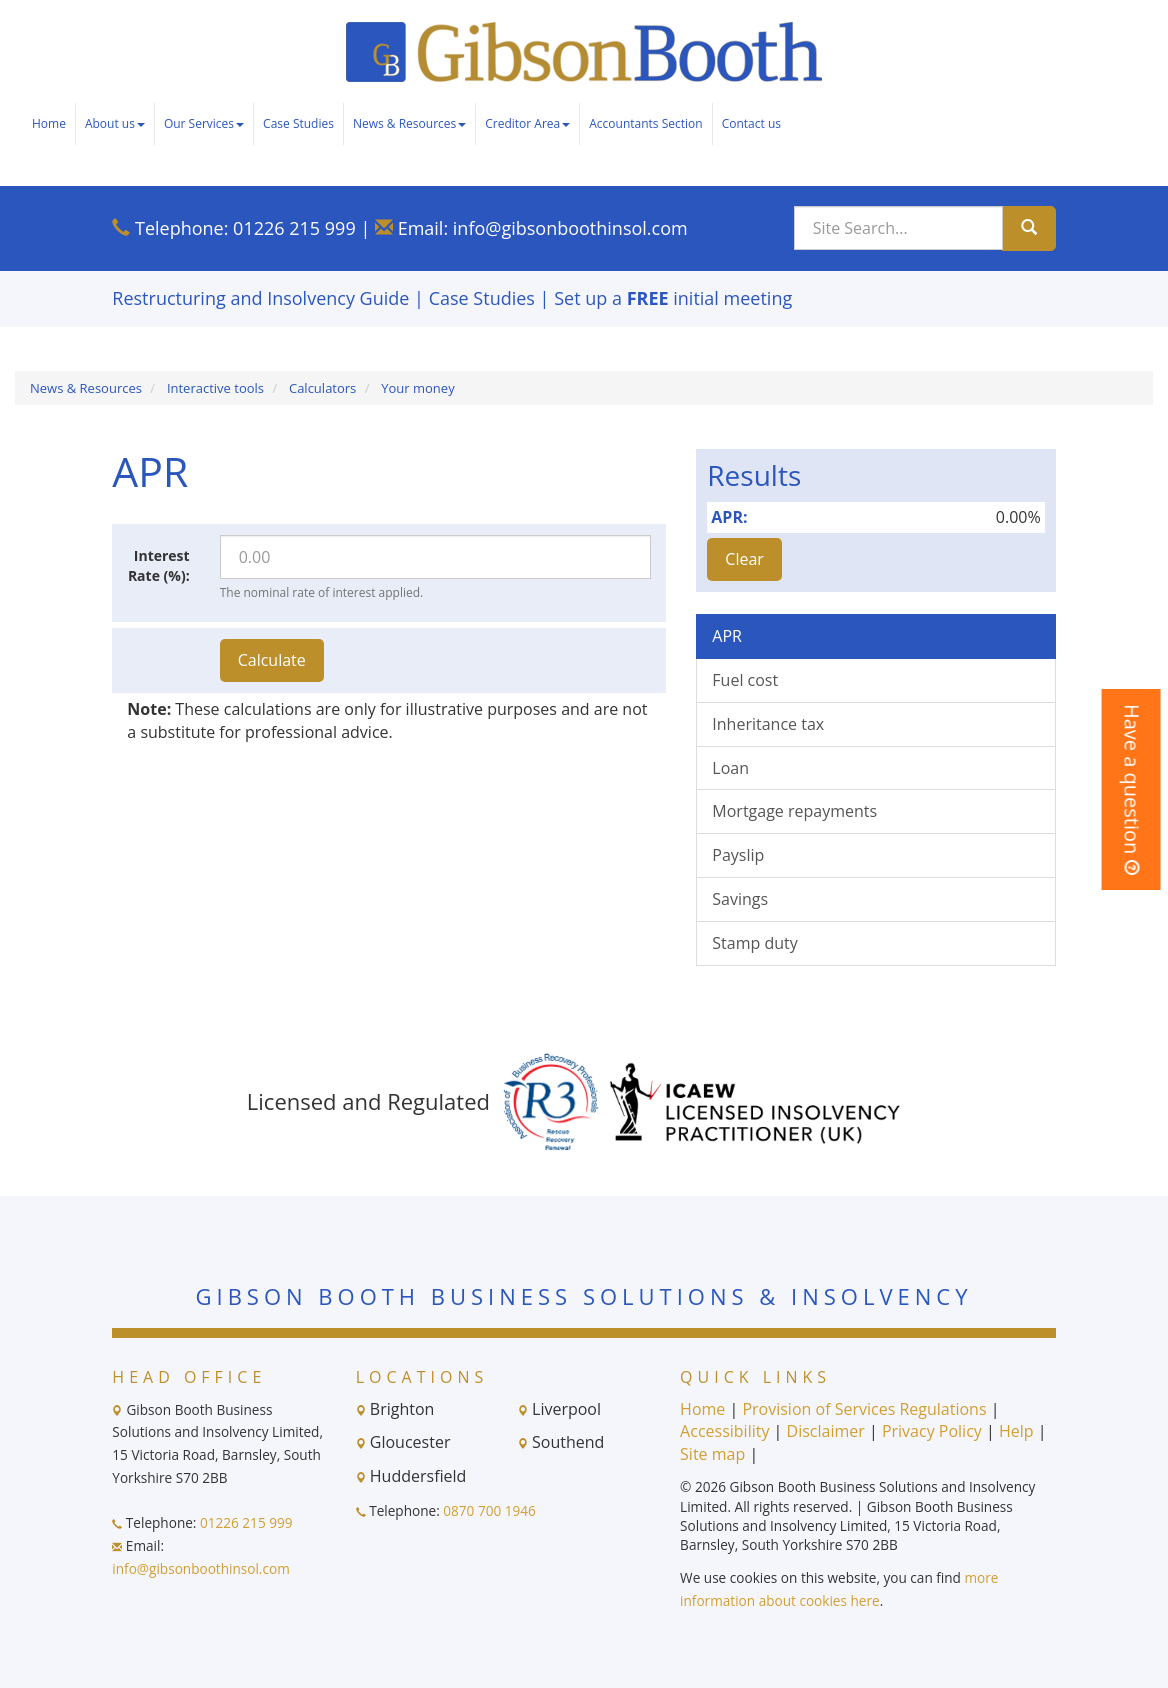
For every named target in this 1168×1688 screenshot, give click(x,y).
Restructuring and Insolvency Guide (260, 298)
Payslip (738, 855)
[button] (1131, 789)
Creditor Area (527, 123)
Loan (730, 768)
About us (115, 123)
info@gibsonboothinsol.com (570, 228)
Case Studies (298, 123)
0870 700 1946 (489, 1510)
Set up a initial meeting (673, 298)
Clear (744, 559)
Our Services (204, 123)
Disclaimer (826, 1431)
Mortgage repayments (794, 811)
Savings (740, 899)
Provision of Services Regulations (864, 1409)
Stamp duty (754, 943)
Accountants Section (645, 123)
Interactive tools (215, 388)
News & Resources (409, 123)
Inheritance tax (768, 724)
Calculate (272, 660)
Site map (712, 1454)
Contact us (751, 123)
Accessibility (724, 1431)
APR (727, 636)
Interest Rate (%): (159, 565)
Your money (417, 388)
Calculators (322, 388)
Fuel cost (745, 680)
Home (49, 123)
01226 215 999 (294, 228)
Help (1016, 1431)
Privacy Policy (932, 1431)
